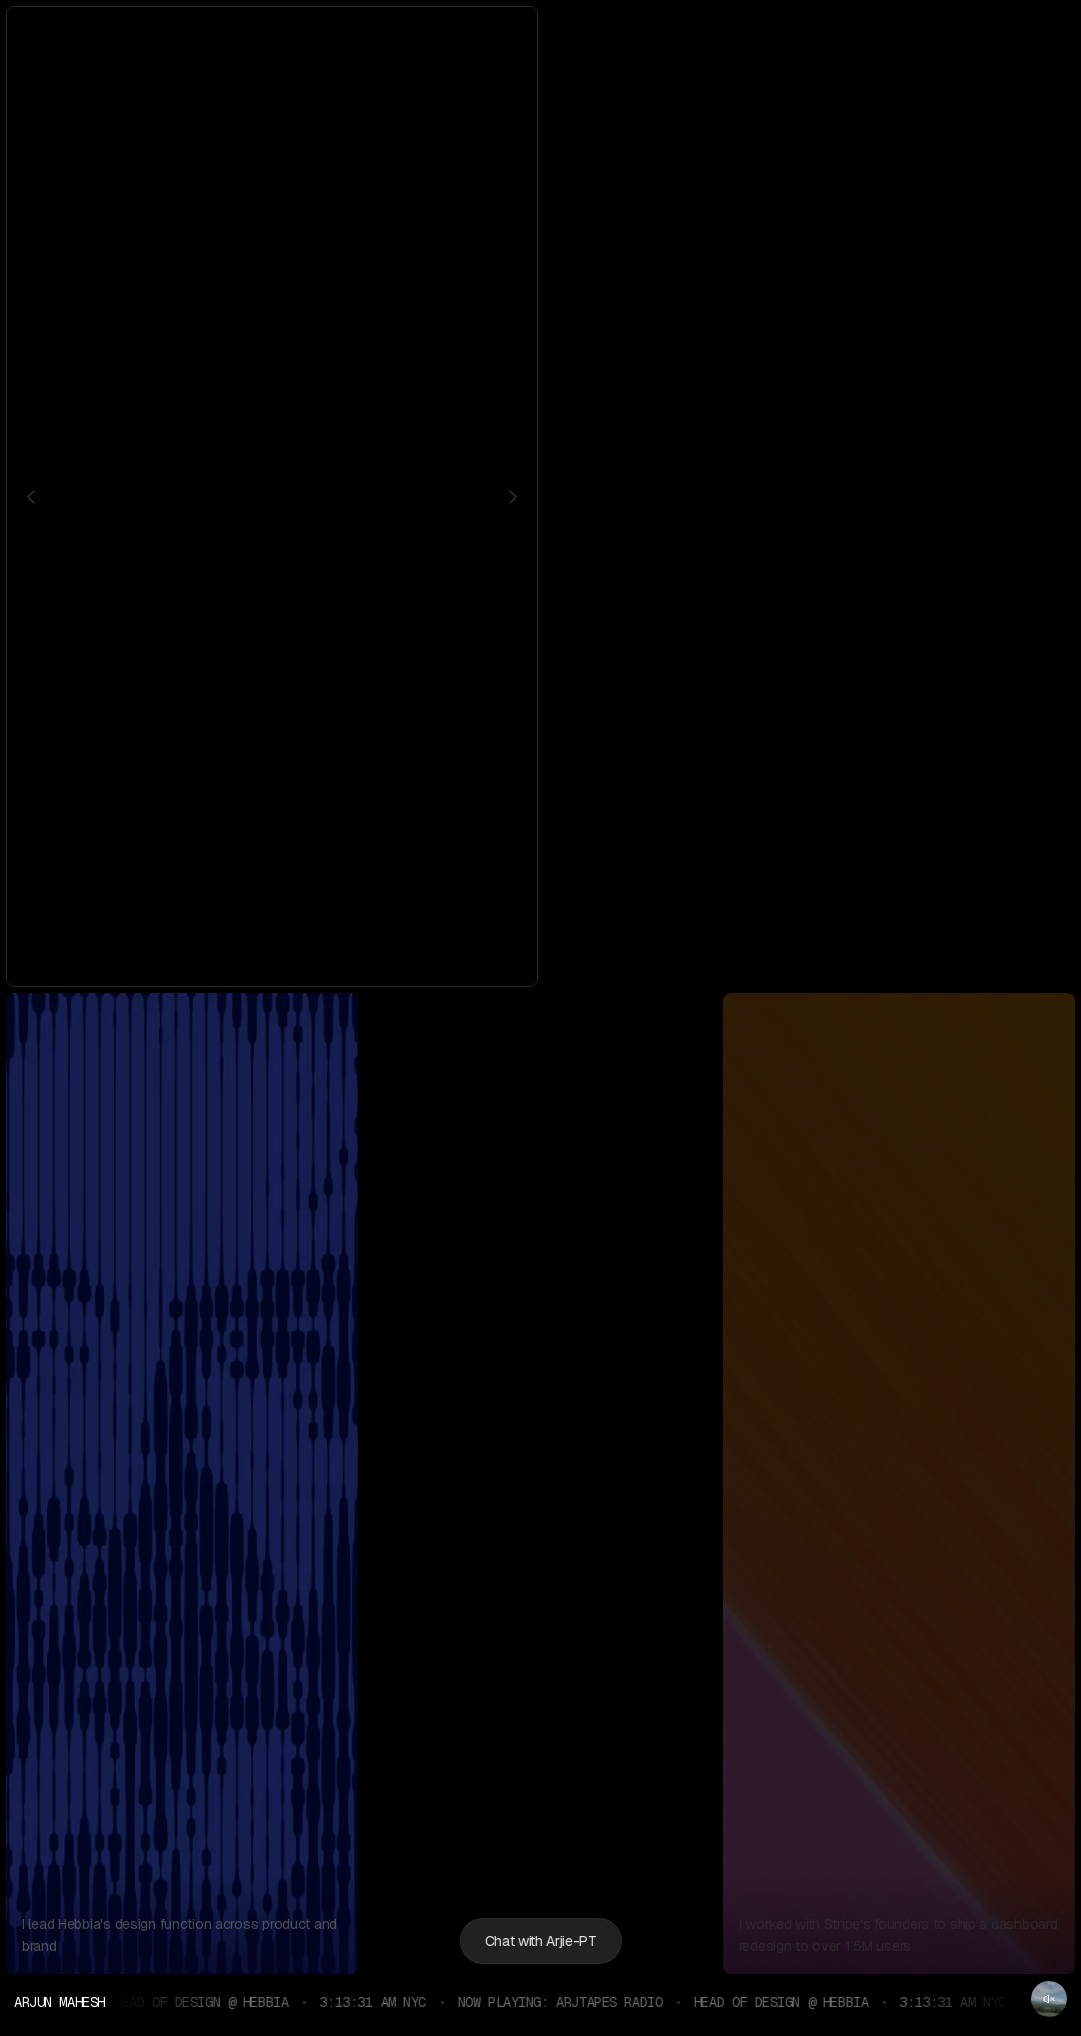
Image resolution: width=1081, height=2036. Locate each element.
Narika (978, 933)
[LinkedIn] (638, 36)
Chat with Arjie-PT (540, 1941)
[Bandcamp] (734, 36)
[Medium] (702, 36)
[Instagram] (574, 36)
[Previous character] (31, 497)
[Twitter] (606, 36)
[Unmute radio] (1049, 1999)
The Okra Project (890, 933)
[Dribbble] (670, 36)
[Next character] (513, 497)
